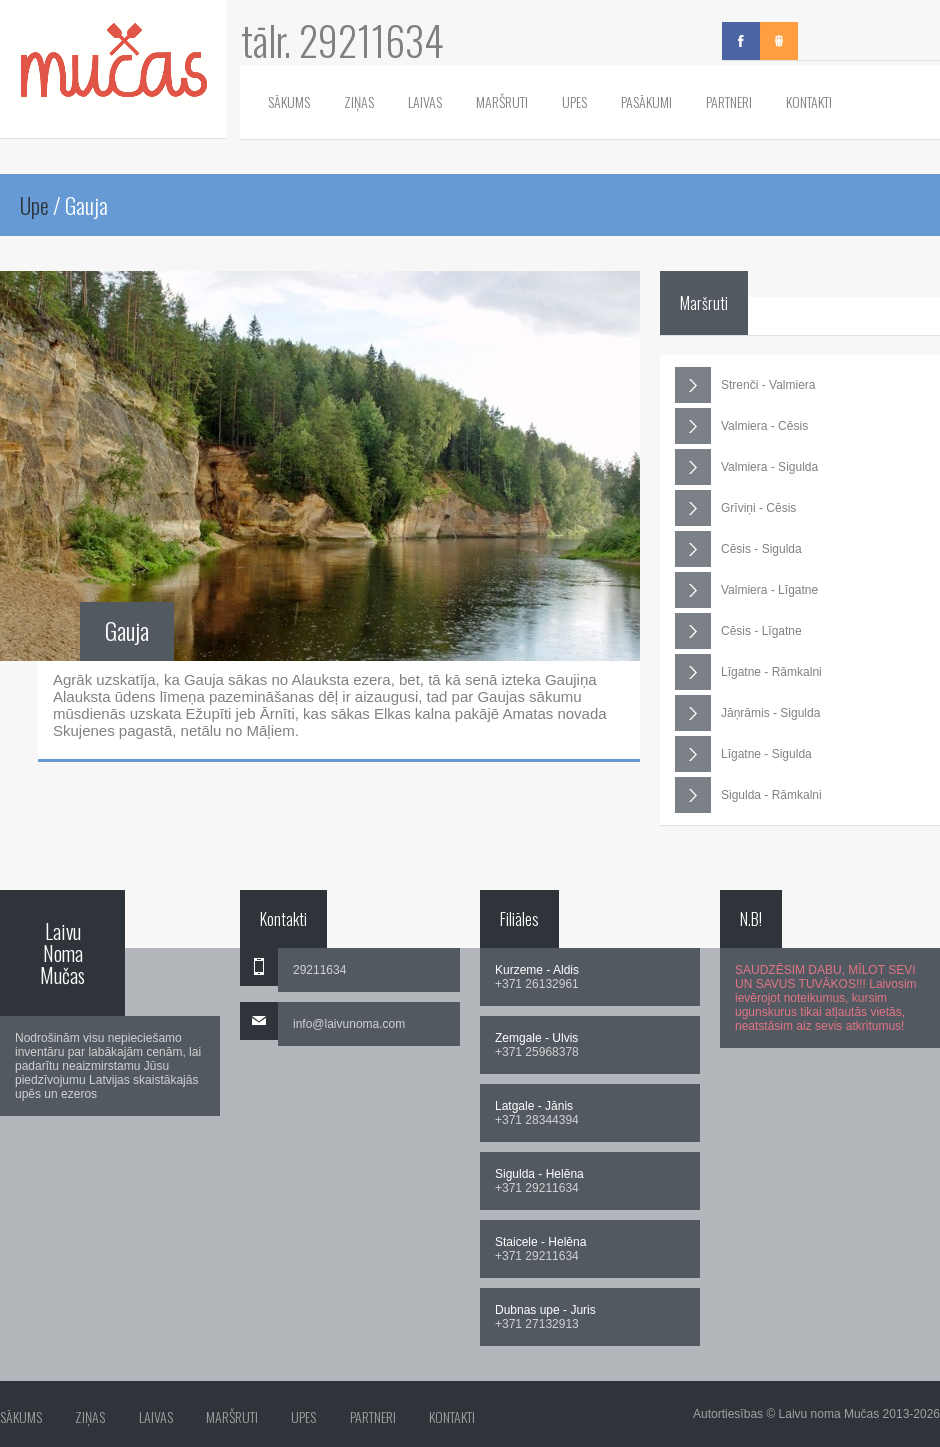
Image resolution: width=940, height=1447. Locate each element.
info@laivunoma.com (349, 1024)
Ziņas (359, 101)
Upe (34, 205)
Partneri (729, 101)
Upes (574, 101)
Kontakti (809, 101)
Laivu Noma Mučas (62, 953)
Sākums (289, 101)
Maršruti (502, 101)
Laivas (425, 101)
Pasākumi (646, 101)
